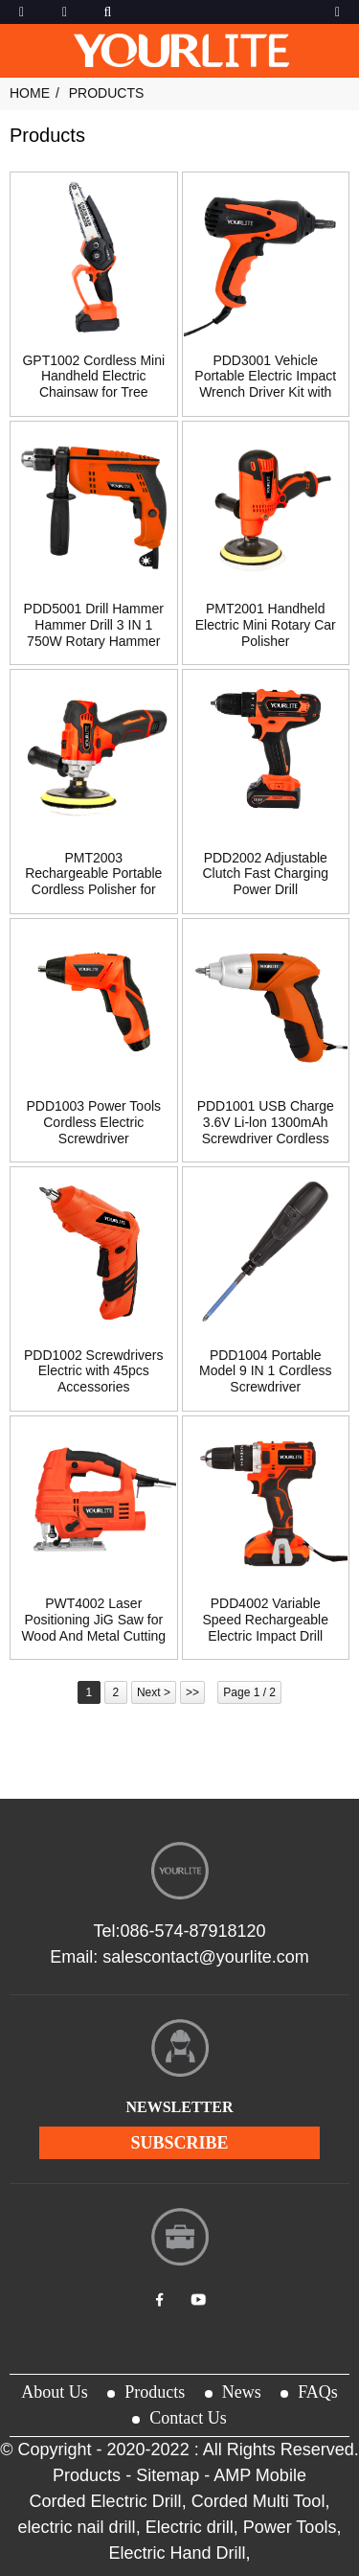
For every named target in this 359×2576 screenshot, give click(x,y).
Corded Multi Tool (258, 2501)
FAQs (318, 2392)
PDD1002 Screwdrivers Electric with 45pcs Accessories (94, 1371)
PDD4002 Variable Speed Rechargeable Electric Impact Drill (265, 1620)
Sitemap (167, 2475)
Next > (153, 1692)
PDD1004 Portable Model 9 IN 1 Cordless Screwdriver (265, 1371)
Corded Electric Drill (106, 2501)
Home (30, 93)
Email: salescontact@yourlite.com (179, 1956)
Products (107, 93)
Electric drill (190, 2527)
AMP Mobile (259, 2475)
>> (192, 1692)
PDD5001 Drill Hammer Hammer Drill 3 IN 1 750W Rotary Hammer (94, 625)
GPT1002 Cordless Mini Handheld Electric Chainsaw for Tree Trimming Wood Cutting (93, 384)
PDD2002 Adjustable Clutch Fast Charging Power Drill (265, 874)
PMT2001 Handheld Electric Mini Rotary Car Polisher (265, 625)
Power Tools (290, 2527)
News (241, 2392)
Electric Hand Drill (176, 2553)
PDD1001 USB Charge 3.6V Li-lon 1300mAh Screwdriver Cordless (265, 1122)
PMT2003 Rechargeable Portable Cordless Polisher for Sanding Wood (93, 881)
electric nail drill (77, 2527)
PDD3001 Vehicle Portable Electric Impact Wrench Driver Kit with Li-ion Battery (265, 384)
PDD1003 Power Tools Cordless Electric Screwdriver (93, 1122)
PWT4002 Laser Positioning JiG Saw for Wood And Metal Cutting (93, 1620)
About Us (54, 2392)
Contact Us (188, 2417)
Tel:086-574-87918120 (179, 1931)
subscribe (179, 2142)
